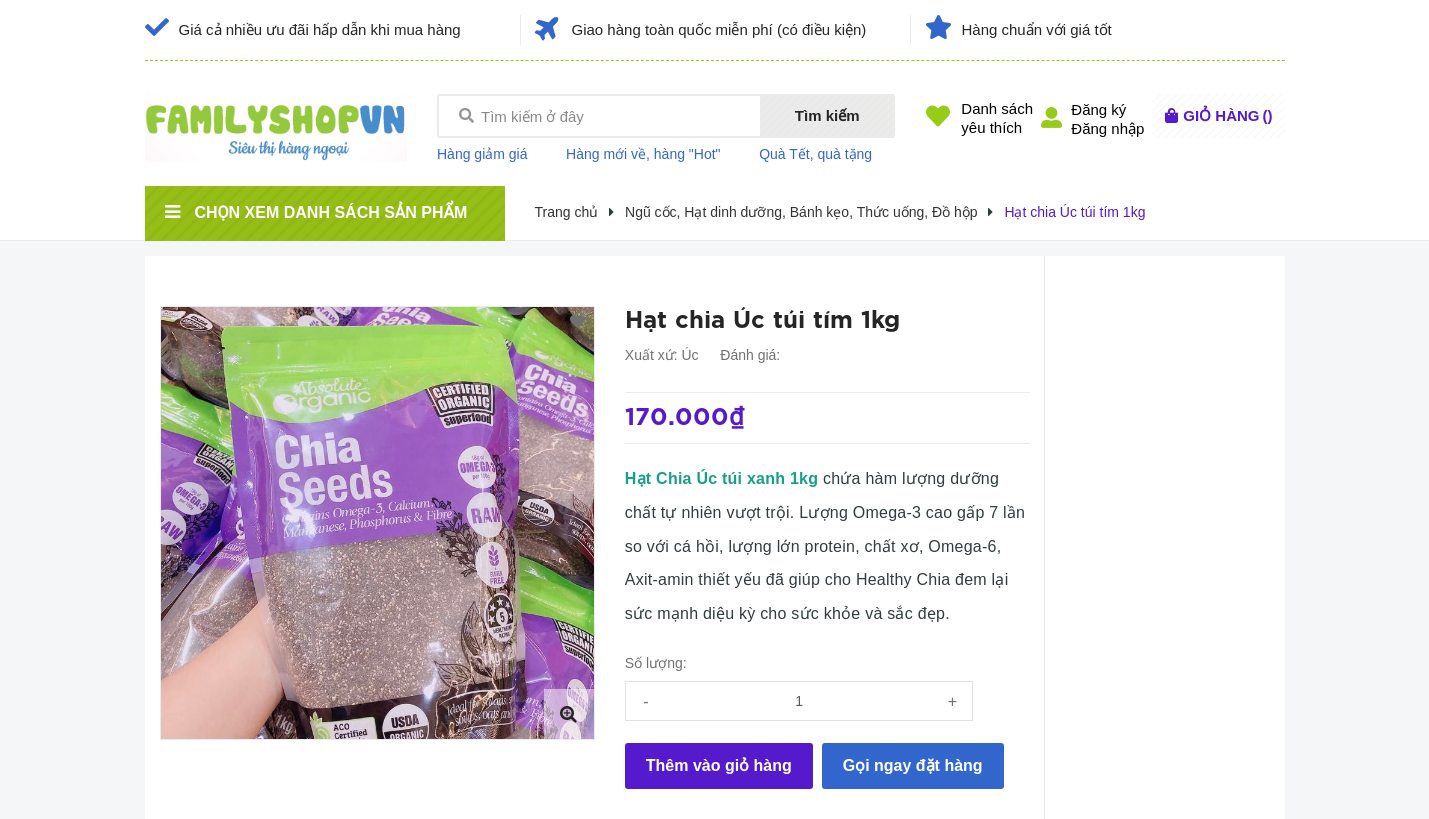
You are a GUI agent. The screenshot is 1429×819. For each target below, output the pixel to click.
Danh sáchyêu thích (997, 118)
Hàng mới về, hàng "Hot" (643, 154)
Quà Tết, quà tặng (815, 154)
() (1227, 115)
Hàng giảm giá (482, 154)
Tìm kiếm (827, 115)
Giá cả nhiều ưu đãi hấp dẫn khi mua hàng (320, 29)
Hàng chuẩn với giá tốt (1037, 29)
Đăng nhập (1107, 128)
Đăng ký (1098, 109)
